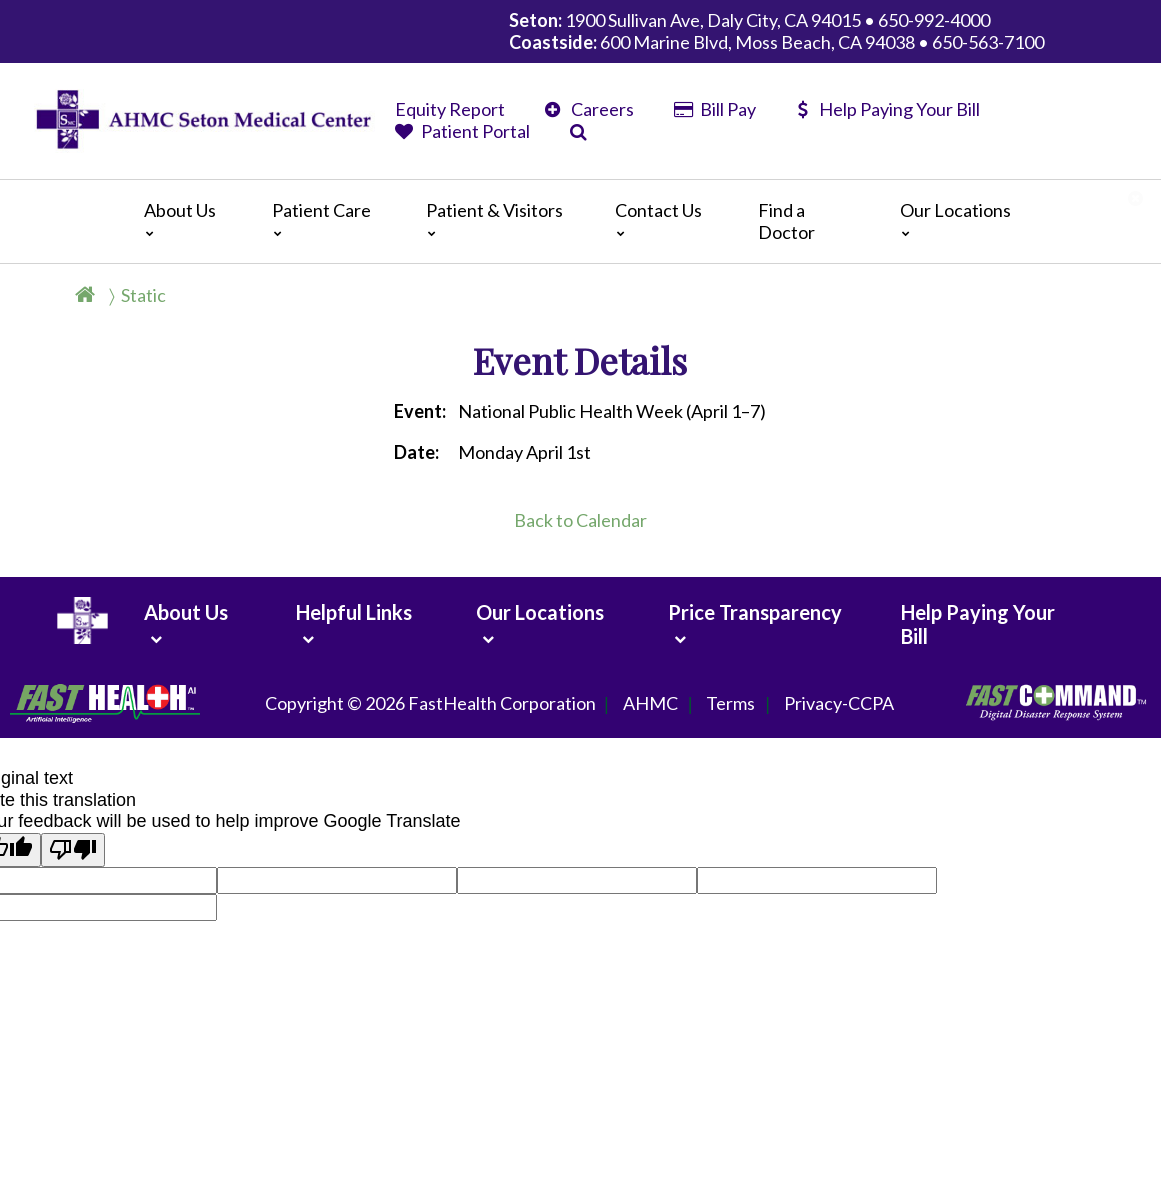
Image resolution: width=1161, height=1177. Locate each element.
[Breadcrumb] (128, 295)
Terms (730, 704)
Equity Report (450, 109)
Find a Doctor (786, 221)
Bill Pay (715, 109)
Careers (589, 109)
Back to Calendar (580, 520)
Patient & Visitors (494, 219)
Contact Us (658, 219)
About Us (180, 219)
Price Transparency (755, 612)
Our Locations (955, 219)
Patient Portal (462, 131)
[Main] (580, 221)
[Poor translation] (73, 850)
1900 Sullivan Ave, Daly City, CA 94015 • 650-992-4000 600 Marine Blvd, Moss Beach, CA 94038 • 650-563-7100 (776, 31)
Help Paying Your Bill (888, 109)
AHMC (650, 704)
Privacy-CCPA (839, 704)
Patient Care (321, 219)
